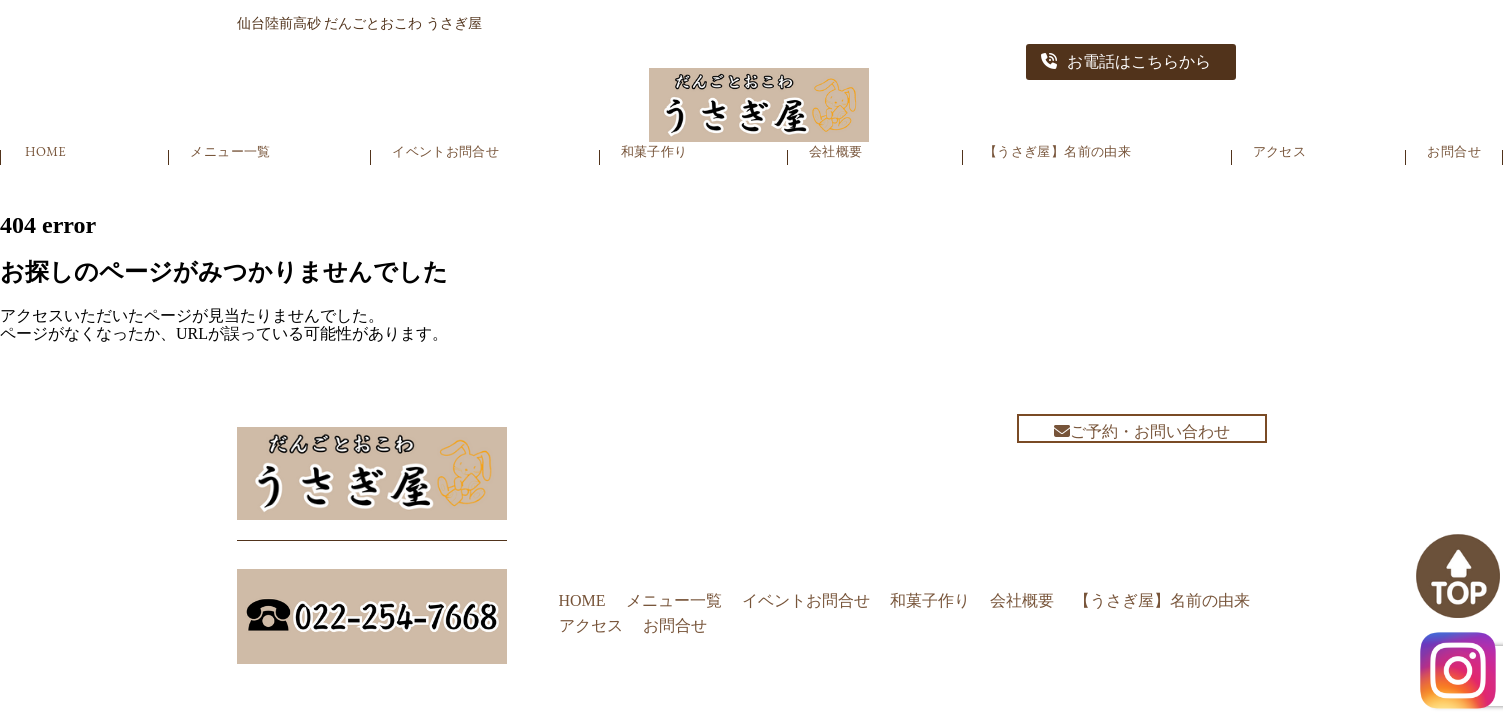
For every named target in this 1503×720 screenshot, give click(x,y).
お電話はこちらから (1126, 61)
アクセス (1280, 151)
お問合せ (1454, 151)
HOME (45, 151)
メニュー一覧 (230, 151)
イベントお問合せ (445, 151)
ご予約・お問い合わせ (1142, 431)
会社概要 (836, 151)
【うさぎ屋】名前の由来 (1057, 151)
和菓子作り (654, 151)
